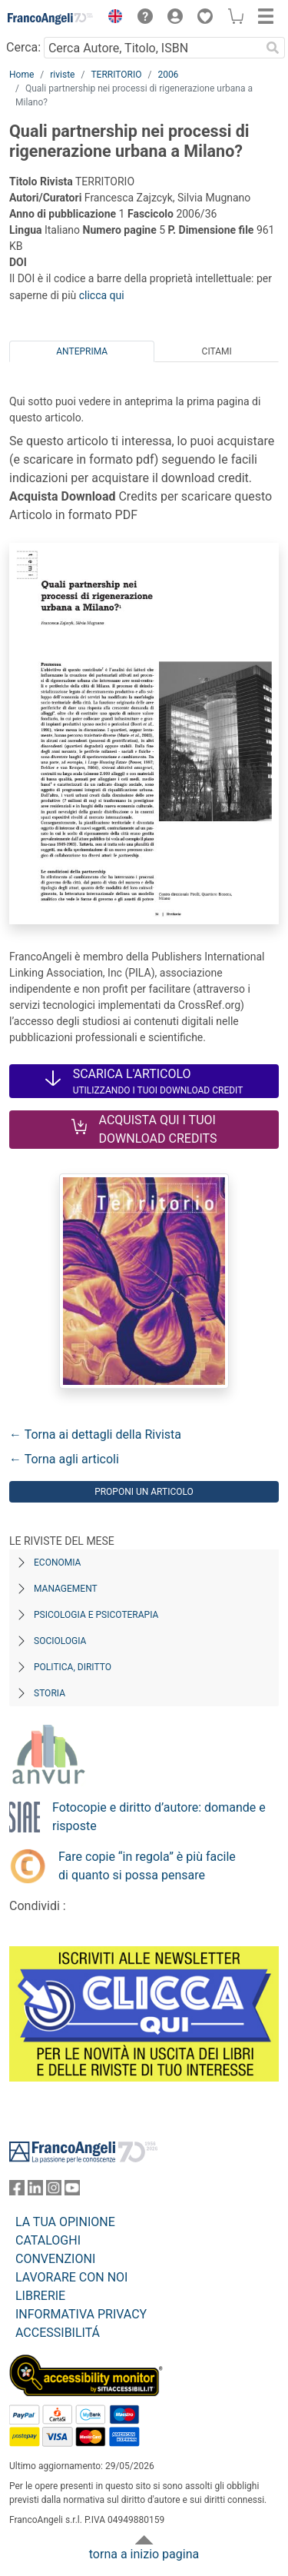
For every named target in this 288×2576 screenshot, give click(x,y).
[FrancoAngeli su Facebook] (17, 2191)
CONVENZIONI (55, 2259)
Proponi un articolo (144, 1491)
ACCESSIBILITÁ (57, 2332)
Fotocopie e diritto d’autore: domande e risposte (159, 1816)
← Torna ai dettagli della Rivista (95, 1434)
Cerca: (23, 47)
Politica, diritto (72, 1667)
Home (21, 74)
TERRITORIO (116, 74)
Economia (57, 1562)
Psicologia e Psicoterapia (96, 1614)
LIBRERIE (40, 2295)
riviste (62, 74)
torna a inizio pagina (144, 2554)
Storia (49, 1693)
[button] (111, 18)
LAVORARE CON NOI (71, 2277)
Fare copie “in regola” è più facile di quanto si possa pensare (147, 1865)
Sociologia (60, 1641)
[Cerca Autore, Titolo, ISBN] (152, 47)
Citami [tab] (217, 351)
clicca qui (101, 295)
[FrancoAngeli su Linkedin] (35, 2191)
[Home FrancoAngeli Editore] (51, 18)
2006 (167, 74)
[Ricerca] (272, 47)
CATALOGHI (48, 2240)
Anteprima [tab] (82, 351)
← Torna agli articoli (64, 1459)
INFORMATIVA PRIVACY (81, 2314)
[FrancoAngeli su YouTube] (72, 2191)
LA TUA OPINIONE (65, 2222)
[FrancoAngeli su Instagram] (53, 2191)
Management (66, 1588)
